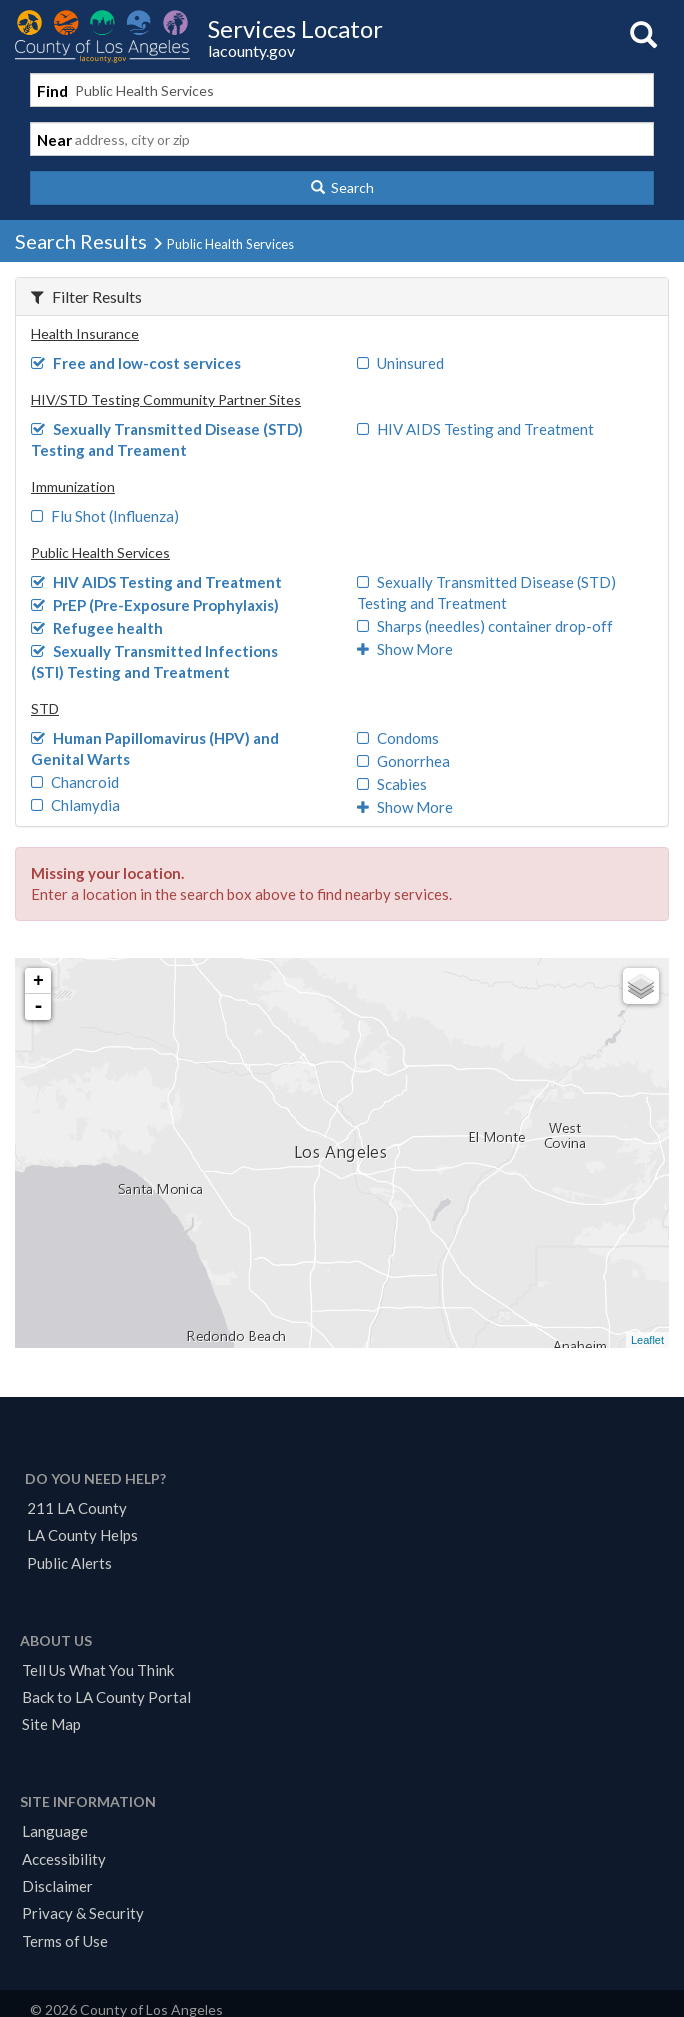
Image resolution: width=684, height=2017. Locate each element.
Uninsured (400, 363)
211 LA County (77, 1508)
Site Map (51, 1724)
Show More (405, 649)
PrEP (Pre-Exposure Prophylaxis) (155, 605)
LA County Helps (82, 1535)
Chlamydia (75, 805)
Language (55, 1831)
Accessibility (64, 1859)
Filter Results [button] (86, 296)
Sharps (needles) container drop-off (485, 626)
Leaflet (647, 1340)
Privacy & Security (83, 1913)
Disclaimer (57, 1886)
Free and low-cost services (136, 363)
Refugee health (97, 628)
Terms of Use (65, 1941)
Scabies (392, 784)
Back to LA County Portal (106, 1697)
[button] (342, 188)
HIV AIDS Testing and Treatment (475, 429)
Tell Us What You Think (98, 1670)
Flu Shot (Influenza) (105, 516)
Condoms (398, 738)
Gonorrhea (403, 761)
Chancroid (75, 782)
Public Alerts (69, 1563)
